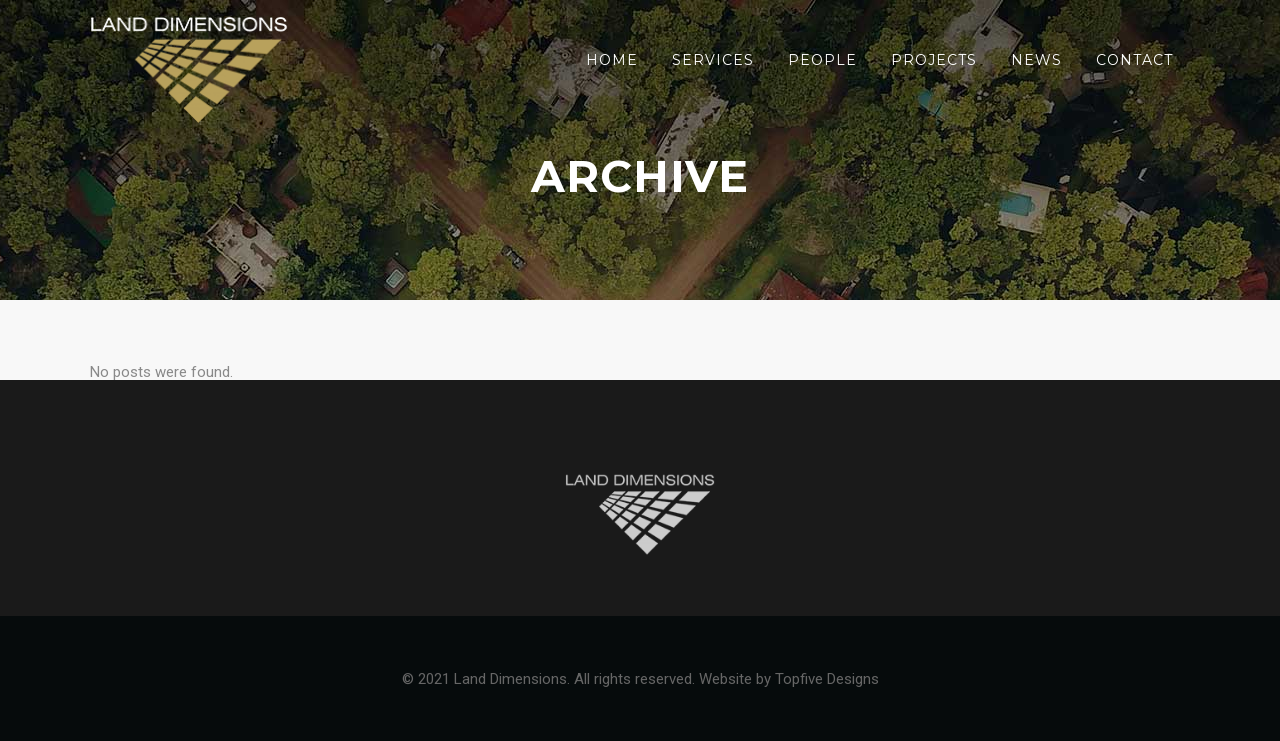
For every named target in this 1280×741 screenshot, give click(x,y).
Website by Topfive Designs (789, 679)
